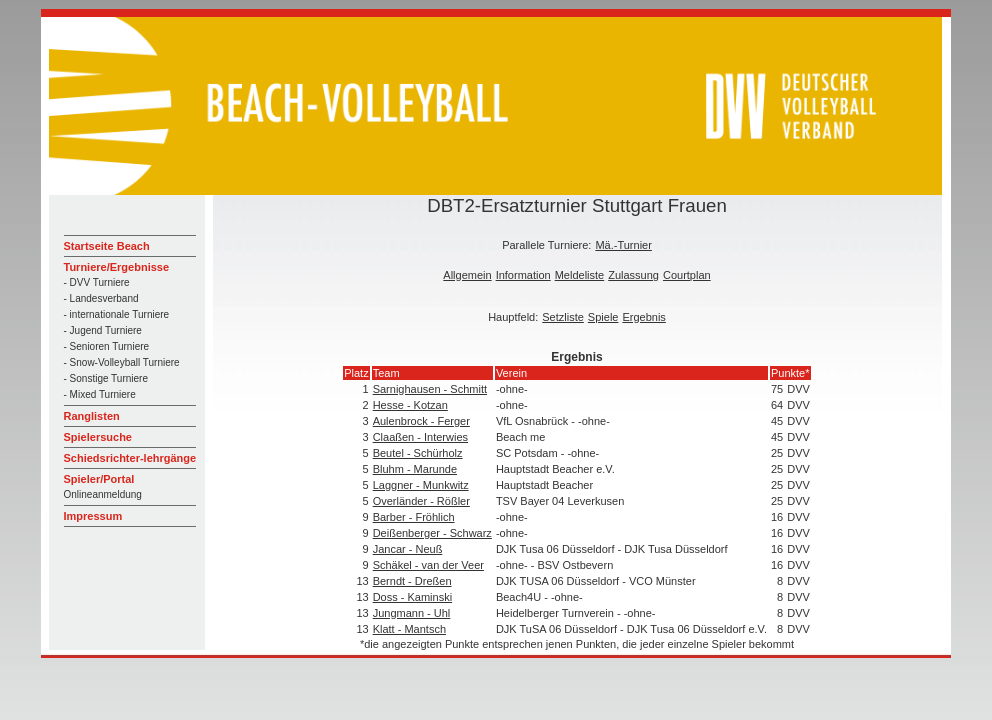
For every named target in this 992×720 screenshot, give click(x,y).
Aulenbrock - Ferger (421, 421)
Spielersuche (98, 437)
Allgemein (467, 275)
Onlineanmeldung (103, 494)
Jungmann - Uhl (412, 613)
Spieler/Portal (99, 479)
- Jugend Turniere (103, 330)
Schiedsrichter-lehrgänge (130, 458)
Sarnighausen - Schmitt (430, 389)
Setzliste (563, 317)
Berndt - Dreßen (412, 581)
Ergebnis (643, 317)
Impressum (93, 516)
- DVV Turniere (97, 282)
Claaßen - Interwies (420, 437)
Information (523, 275)
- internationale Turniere (117, 314)
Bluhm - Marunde (415, 469)
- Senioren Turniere (107, 346)
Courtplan (687, 275)
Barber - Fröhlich (414, 517)
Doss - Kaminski (412, 597)
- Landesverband (101, 298)
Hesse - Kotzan (410, 405)
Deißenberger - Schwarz (432, 533)
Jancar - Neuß (408, 549)
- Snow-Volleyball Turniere (122, 362)
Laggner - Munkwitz (421, 485)
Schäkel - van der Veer (428, 565)
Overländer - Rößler (421, 501)
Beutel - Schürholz (418, 453)
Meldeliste (580, 275)
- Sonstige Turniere (106, 378)
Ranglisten (92, 416)
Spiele (603, 317)
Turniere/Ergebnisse (117, 267)
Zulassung (633, 275)
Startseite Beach (107, 246)
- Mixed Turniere (100, 394)
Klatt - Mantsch (409, 629)
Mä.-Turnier (623, 245)
